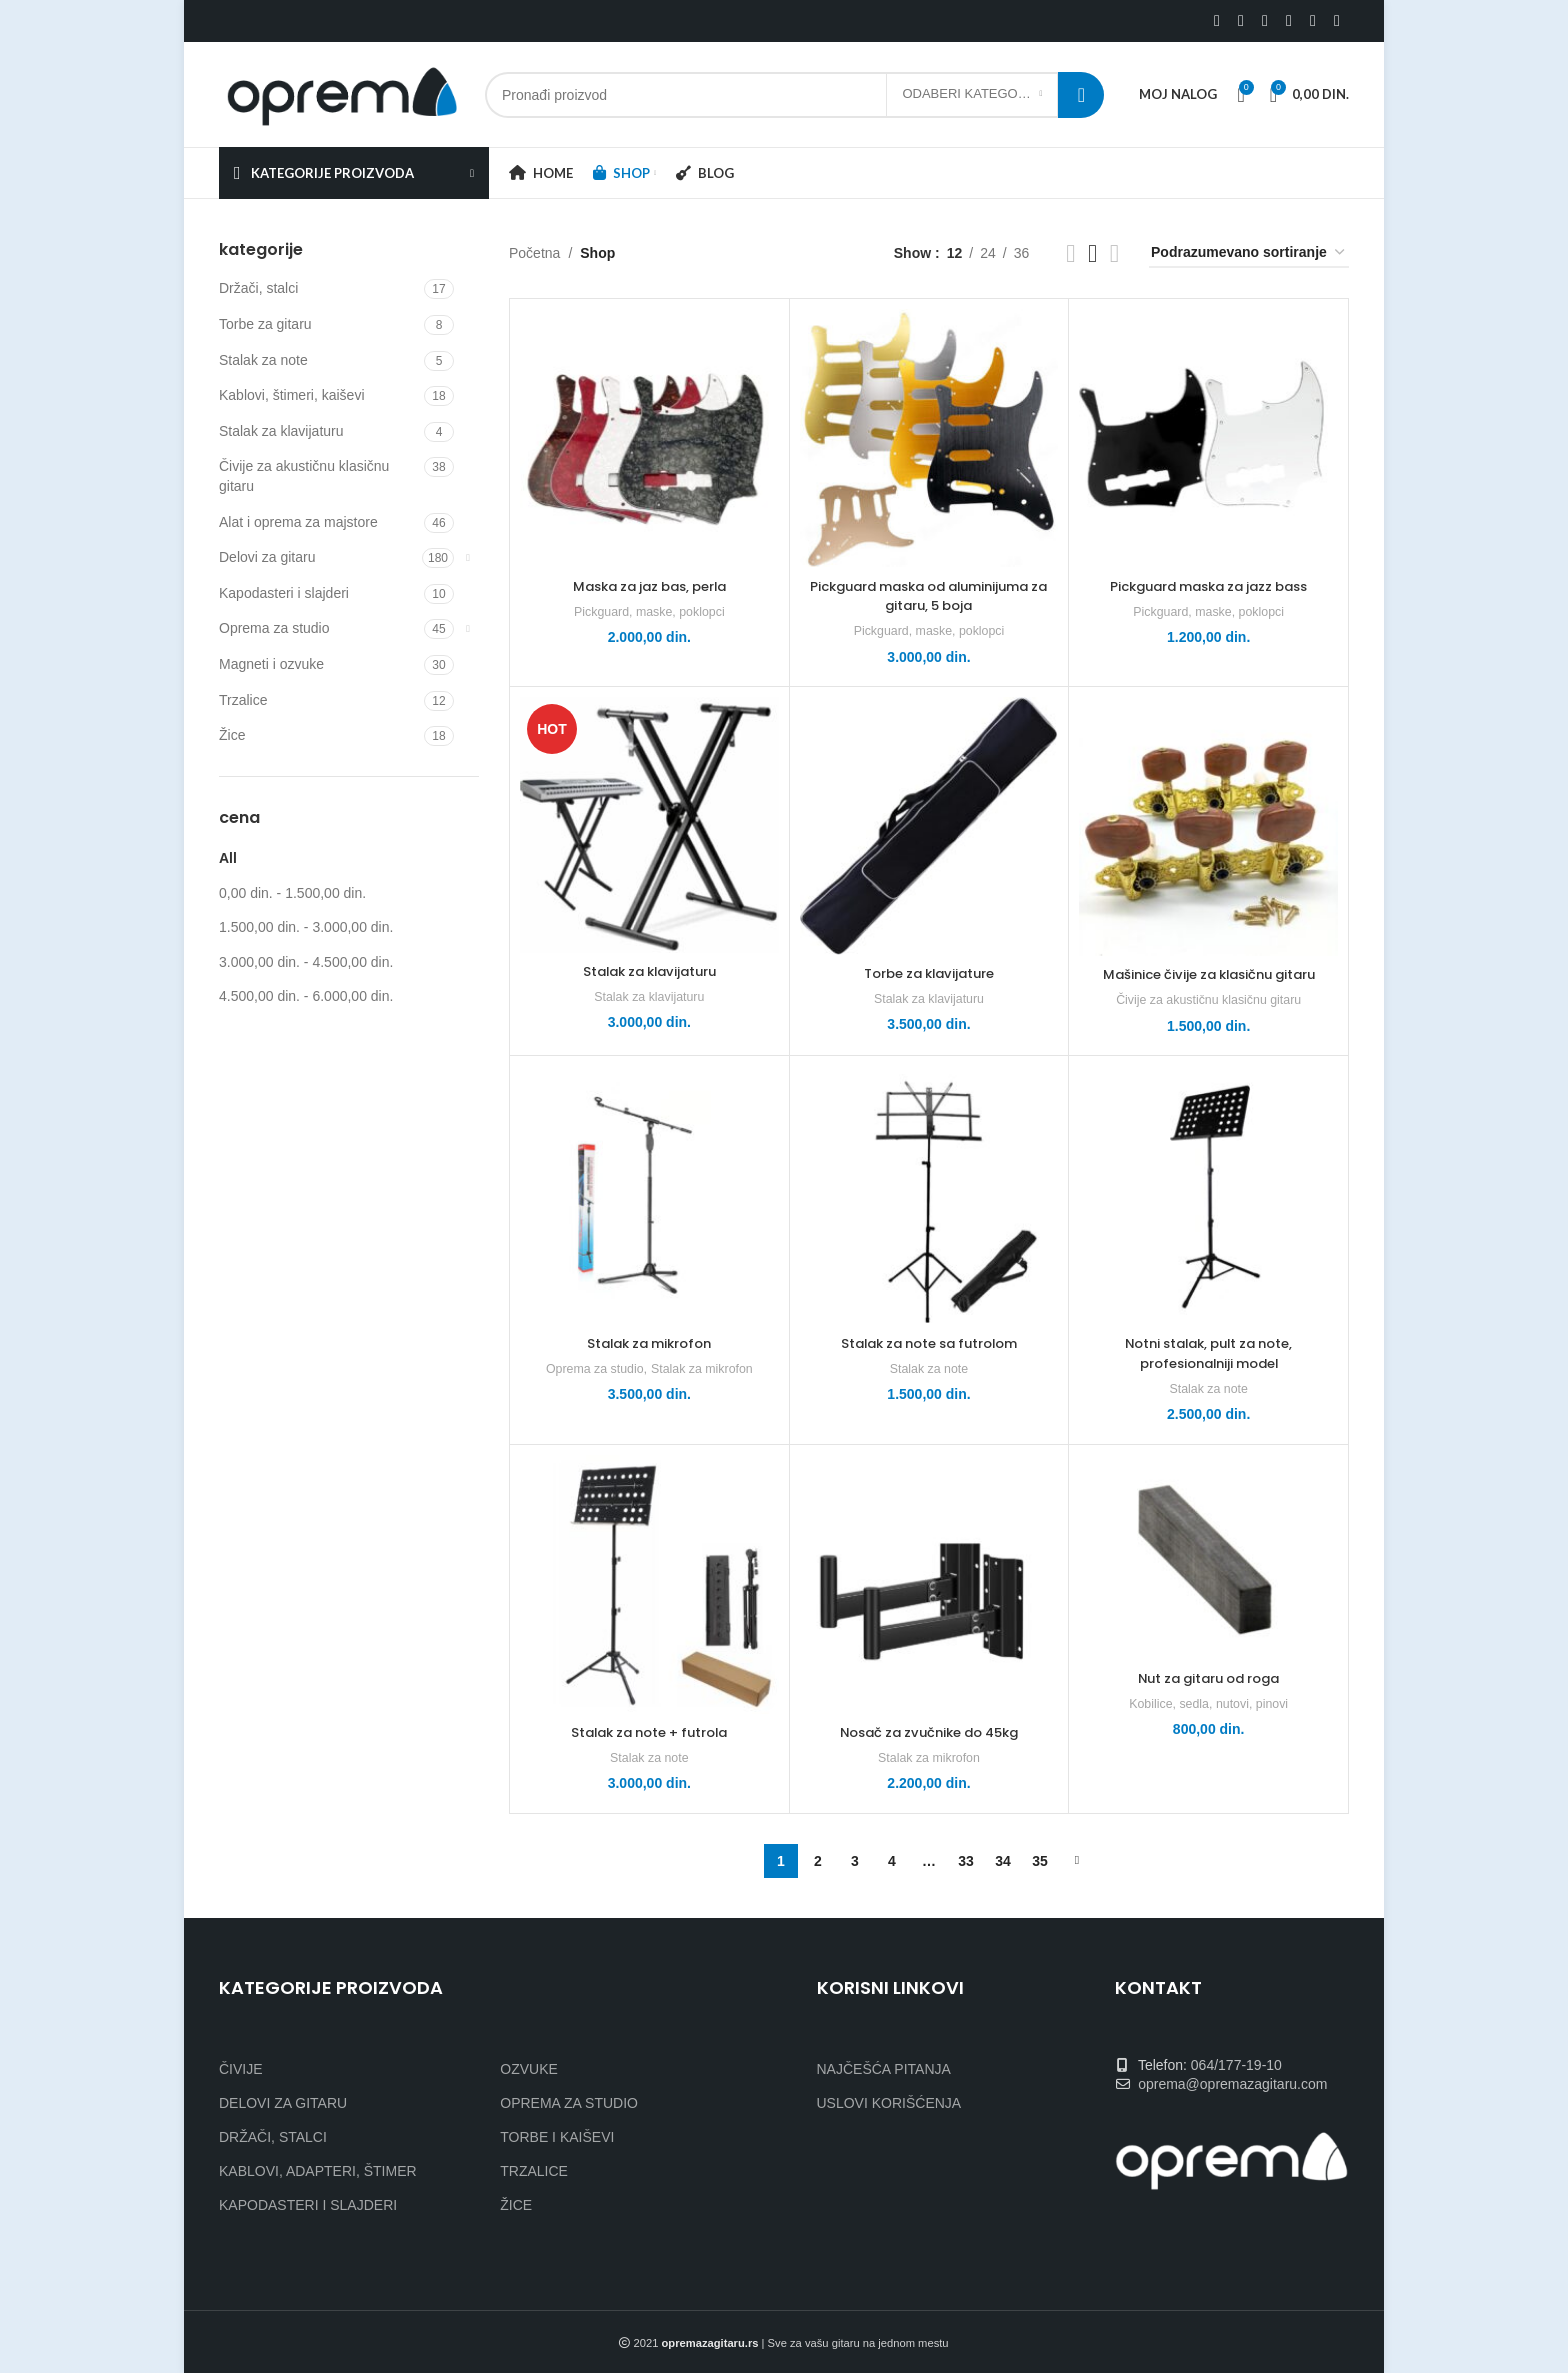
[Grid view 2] (1070, 253)
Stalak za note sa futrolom (929, 1343)
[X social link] (1241, 20)
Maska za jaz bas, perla (649, 586)
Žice (232, 735)
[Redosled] (1249, 253)
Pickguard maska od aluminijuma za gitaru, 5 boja (929, 596)
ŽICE (516, 2205)
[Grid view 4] (1114, 253)
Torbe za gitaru (265, 324)
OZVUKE (529, 2069)
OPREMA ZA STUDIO (569, 2103)
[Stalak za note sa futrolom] (929, 1195)
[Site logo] (342, 93)
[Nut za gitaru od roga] (1208, 1557)
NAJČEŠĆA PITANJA (884, 2069)
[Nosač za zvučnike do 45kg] (929, 1584)
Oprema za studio (274, 628)
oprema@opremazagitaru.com (1232, 2084)
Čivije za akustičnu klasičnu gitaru (304, 476)
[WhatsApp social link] (1289, 20)
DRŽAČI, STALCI (273, 2137)
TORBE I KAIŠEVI (557, 2137)
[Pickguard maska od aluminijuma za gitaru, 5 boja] (929, 438)
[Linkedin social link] (1265, 20)
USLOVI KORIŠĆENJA (889, 2103)
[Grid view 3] (1092, 253)
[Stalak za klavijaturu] (649, 825)
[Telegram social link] (1313, 20)
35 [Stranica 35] (1040, 1861)
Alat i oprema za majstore (298, 522)
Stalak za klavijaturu (281, 431)
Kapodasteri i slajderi (284, 593)
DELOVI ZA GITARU (283, 2103)
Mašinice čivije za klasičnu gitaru (1209, 974)
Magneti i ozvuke (271, 664)
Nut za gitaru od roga (1209, 1678)
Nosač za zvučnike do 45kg (928, 1732)
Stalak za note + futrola (649, 1732)
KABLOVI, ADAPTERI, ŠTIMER (318, 2171)
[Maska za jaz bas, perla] (649, 438)
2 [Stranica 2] (818, 1861)
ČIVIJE (241, 2069)
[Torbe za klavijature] (929, 826)
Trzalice (243, 700)
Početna (534, 253)
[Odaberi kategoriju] (972, 95)
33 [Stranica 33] (966, 1861)
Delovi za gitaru (267, 557)
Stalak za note (263, 360)
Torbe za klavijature (928, 973)
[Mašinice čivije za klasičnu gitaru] (1208, 826)
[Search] (794, 95)
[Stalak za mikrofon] (649, 1195)
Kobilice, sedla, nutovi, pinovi (1208, 1703)
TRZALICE (534, 2171)
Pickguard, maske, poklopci (649, 611)
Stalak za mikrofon (649, 1343)
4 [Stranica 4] (892, 1861)
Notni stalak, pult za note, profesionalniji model (1209, 1353)
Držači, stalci (258, 288)
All (228, 858)
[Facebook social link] (1217, 20)
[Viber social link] (1337, 20)
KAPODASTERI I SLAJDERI (308, 2205)
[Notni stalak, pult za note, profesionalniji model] (1208, 1195)
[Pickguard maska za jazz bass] (1208, 438)
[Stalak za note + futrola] (649, 1584)
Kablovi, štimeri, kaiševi (292, 395)
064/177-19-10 (1236, 2065)
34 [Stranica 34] (1003, 1861)
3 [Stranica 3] (855, 1861)
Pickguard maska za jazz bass (1208, 586)
